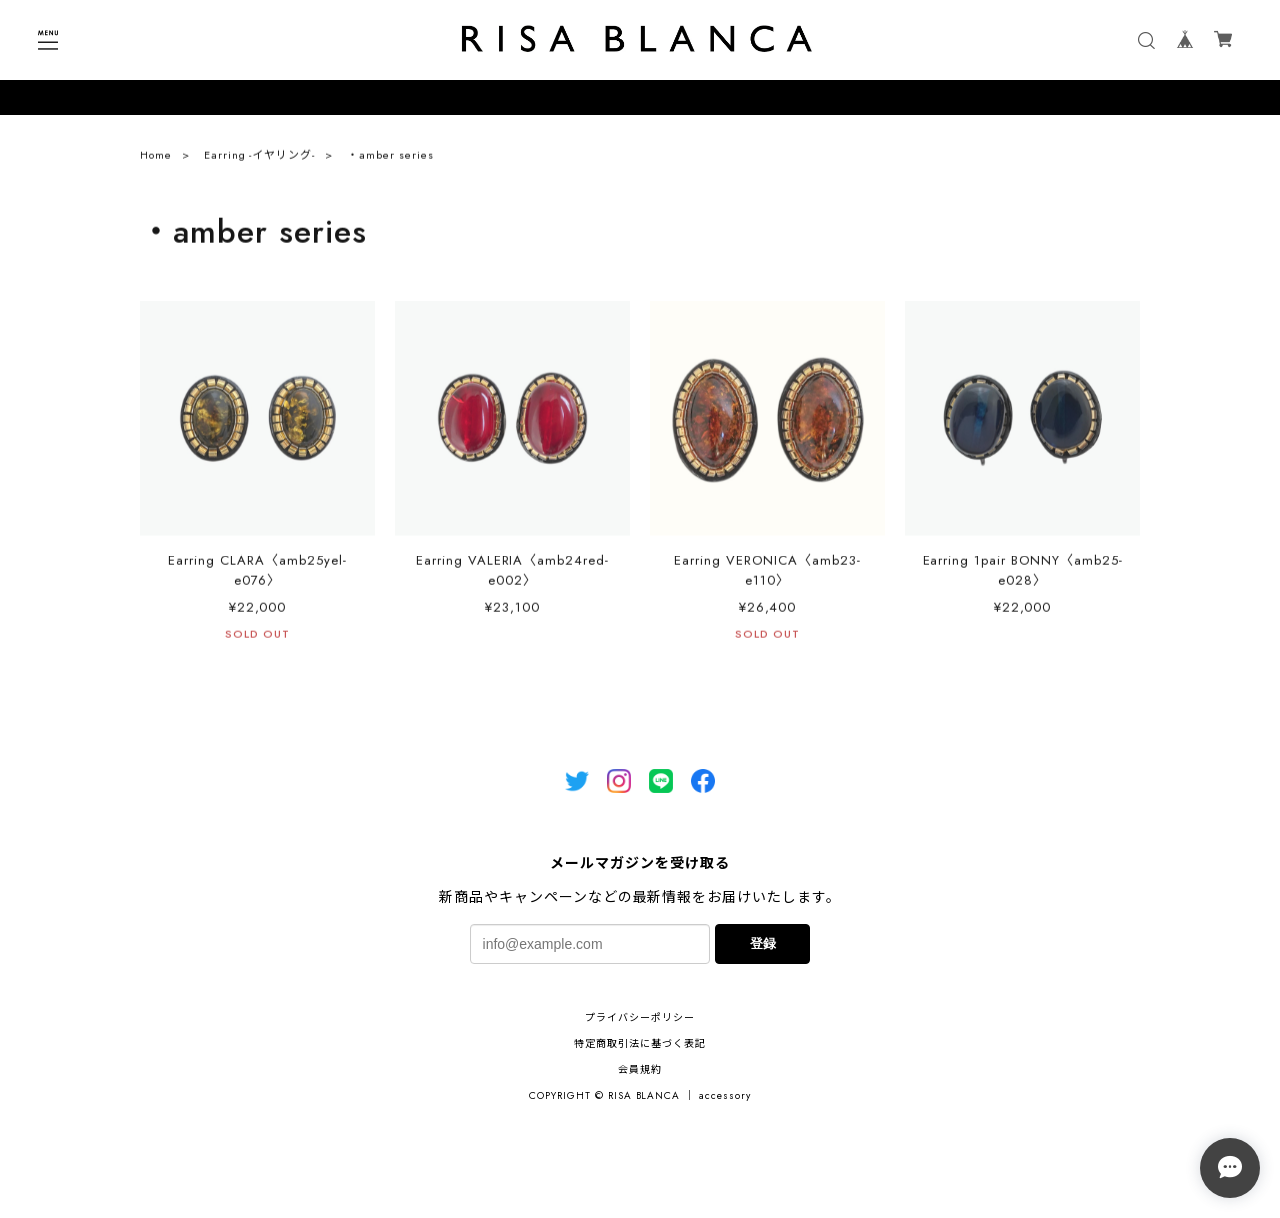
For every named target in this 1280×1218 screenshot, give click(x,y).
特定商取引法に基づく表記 (640, 1043)
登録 (763, 943)
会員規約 (640, 1069)
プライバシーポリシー (640, 1017)
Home (156, 160)
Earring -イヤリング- (259, 160)
